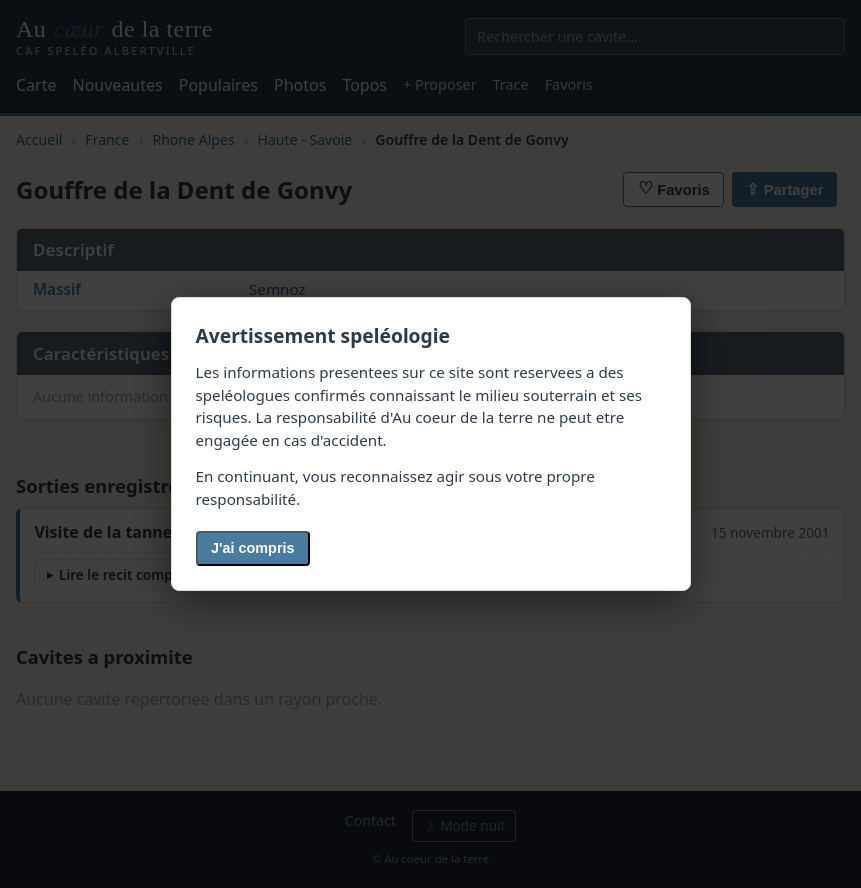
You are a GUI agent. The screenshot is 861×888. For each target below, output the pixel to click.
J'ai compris (252, 548)
